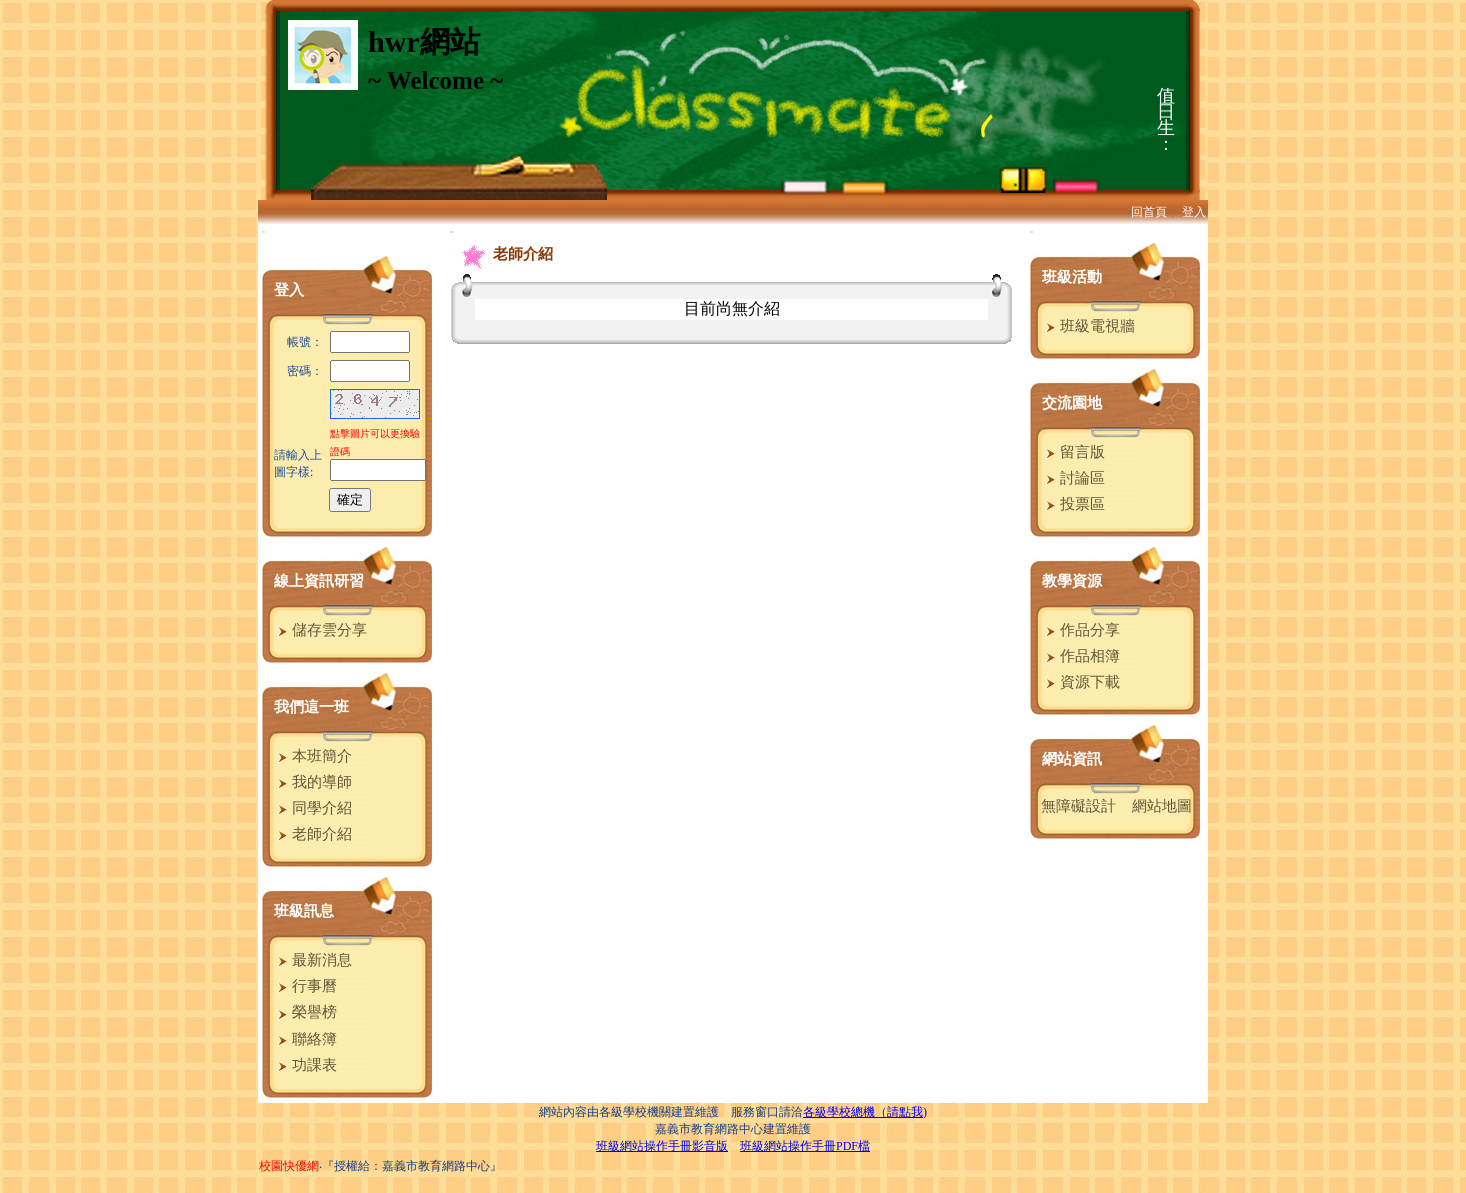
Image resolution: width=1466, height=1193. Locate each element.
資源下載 (1080, 682)
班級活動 (1072, 277)
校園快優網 (289, 1166)
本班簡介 (312, 756)
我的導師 (312, 782)
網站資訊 (1072, 759)
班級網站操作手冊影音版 (662, 1146)
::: (263, 231)
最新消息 (312, 960)
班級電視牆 (1088, 326)
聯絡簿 (305, 1039)
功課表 (305, 1065)
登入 (1194, 212)
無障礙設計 (1078, 806)
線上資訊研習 (319, 581)
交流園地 (1072, 403)
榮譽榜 (305, 1012)
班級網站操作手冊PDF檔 (805, 1146)
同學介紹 (312, 808)
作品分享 (1080, 630)
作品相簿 (1080, 656)
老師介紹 (312, 834)
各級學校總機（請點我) (865, 1112)
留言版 (1073, 452)
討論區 (1073, 478)
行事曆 (305, 986)
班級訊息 (304, 911)
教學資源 (1072, 581)
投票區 (1073, 504)
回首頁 (1149, 212)
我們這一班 (311, 707)
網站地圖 (1162, 806)
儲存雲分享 (320, 630)
